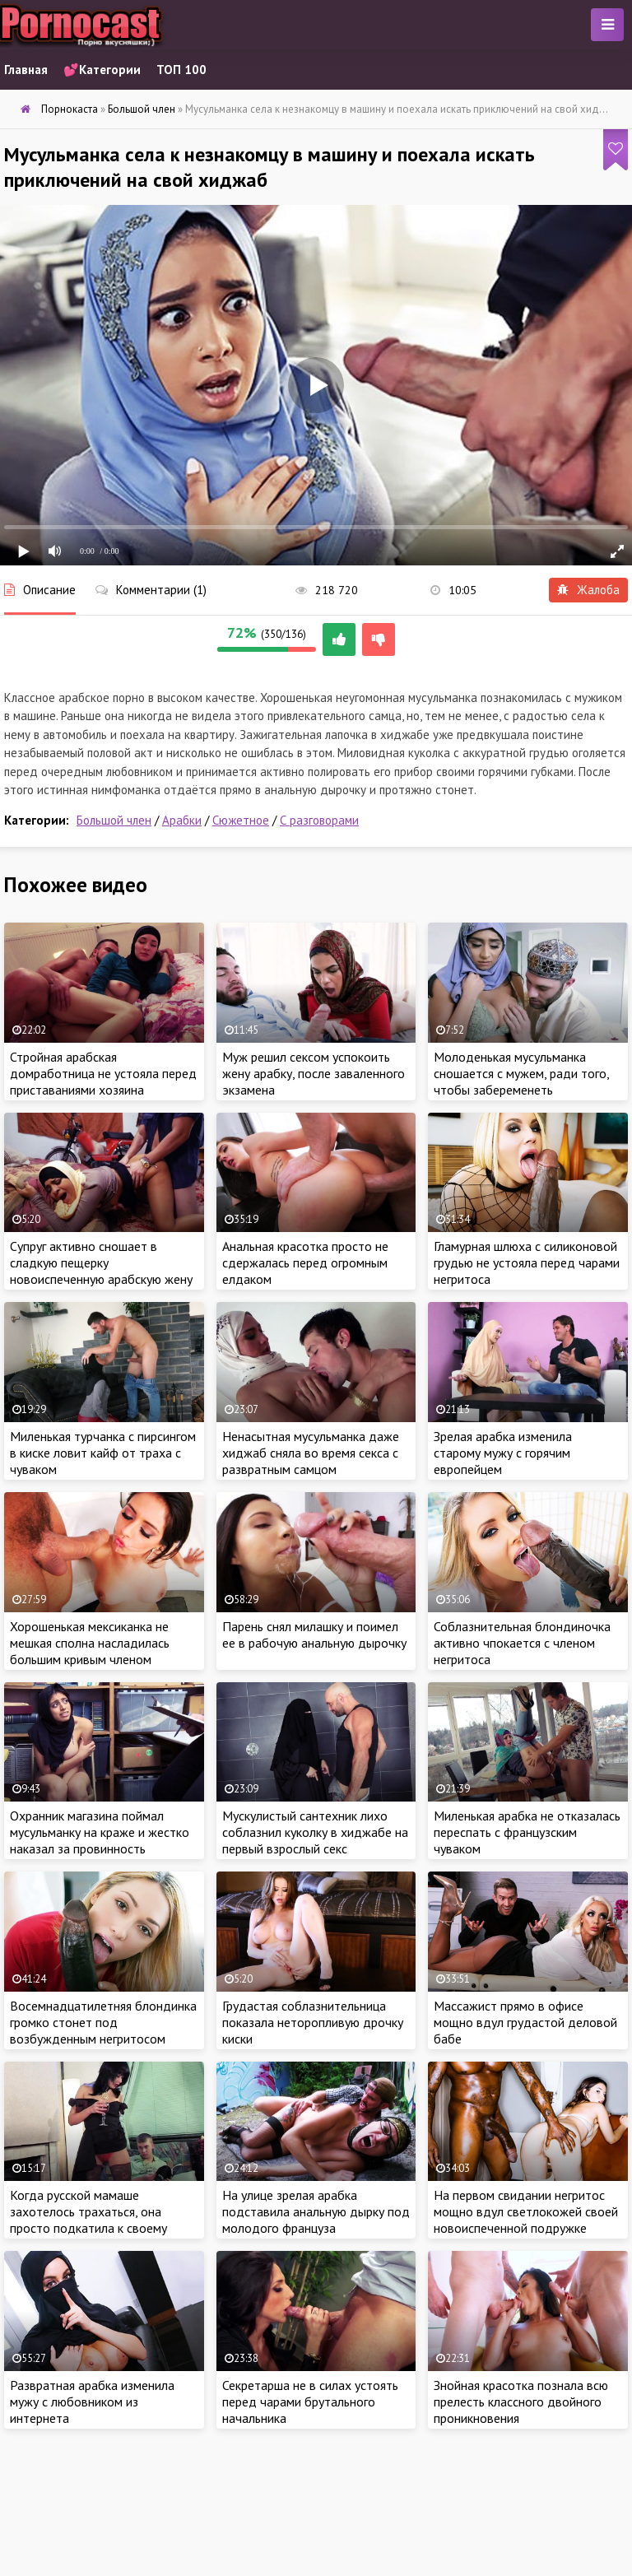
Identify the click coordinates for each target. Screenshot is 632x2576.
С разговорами (319, 820)
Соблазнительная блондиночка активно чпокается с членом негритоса (522, 1642)
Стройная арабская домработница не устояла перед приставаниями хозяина (103, 1073)
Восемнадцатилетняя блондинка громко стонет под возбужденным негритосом (103, 2022)
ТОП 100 (181, 69)
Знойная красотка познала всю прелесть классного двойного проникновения (521, 2401)
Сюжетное (240, 820)
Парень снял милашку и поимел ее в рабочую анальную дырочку (314, 1634)
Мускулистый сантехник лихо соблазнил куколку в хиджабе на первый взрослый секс (315, 1832)
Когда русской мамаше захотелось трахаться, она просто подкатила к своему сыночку (88, 2220)
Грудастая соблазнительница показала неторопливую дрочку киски (312, 2022)
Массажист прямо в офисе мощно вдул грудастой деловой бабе (525, 2022)
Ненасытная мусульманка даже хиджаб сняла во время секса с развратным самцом (310, 1452)
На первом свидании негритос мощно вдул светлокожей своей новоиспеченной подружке (526, 2211)
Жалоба (588, 590)
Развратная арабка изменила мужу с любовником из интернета (92, 2401)
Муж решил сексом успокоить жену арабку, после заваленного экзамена (313, 1073)
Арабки (182, 820)
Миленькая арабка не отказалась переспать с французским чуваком (527, 1832)
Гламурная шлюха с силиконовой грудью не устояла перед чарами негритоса (527, 1262)
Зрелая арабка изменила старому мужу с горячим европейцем (503, 1452)
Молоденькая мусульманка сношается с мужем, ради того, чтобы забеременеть (521, 1073)
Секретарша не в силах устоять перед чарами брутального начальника (310, 2401)
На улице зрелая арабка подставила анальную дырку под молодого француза (316, 2211)
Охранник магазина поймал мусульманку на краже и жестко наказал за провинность (99, 1832)
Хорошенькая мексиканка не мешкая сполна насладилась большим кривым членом (90, 1642)
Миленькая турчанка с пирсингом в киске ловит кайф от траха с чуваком (103, 1452)
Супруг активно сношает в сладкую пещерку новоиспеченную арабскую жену (101, 1262)
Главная (26, 69)
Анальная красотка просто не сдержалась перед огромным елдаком (305, 1262)
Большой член (114, 820)
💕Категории (102, 69)
